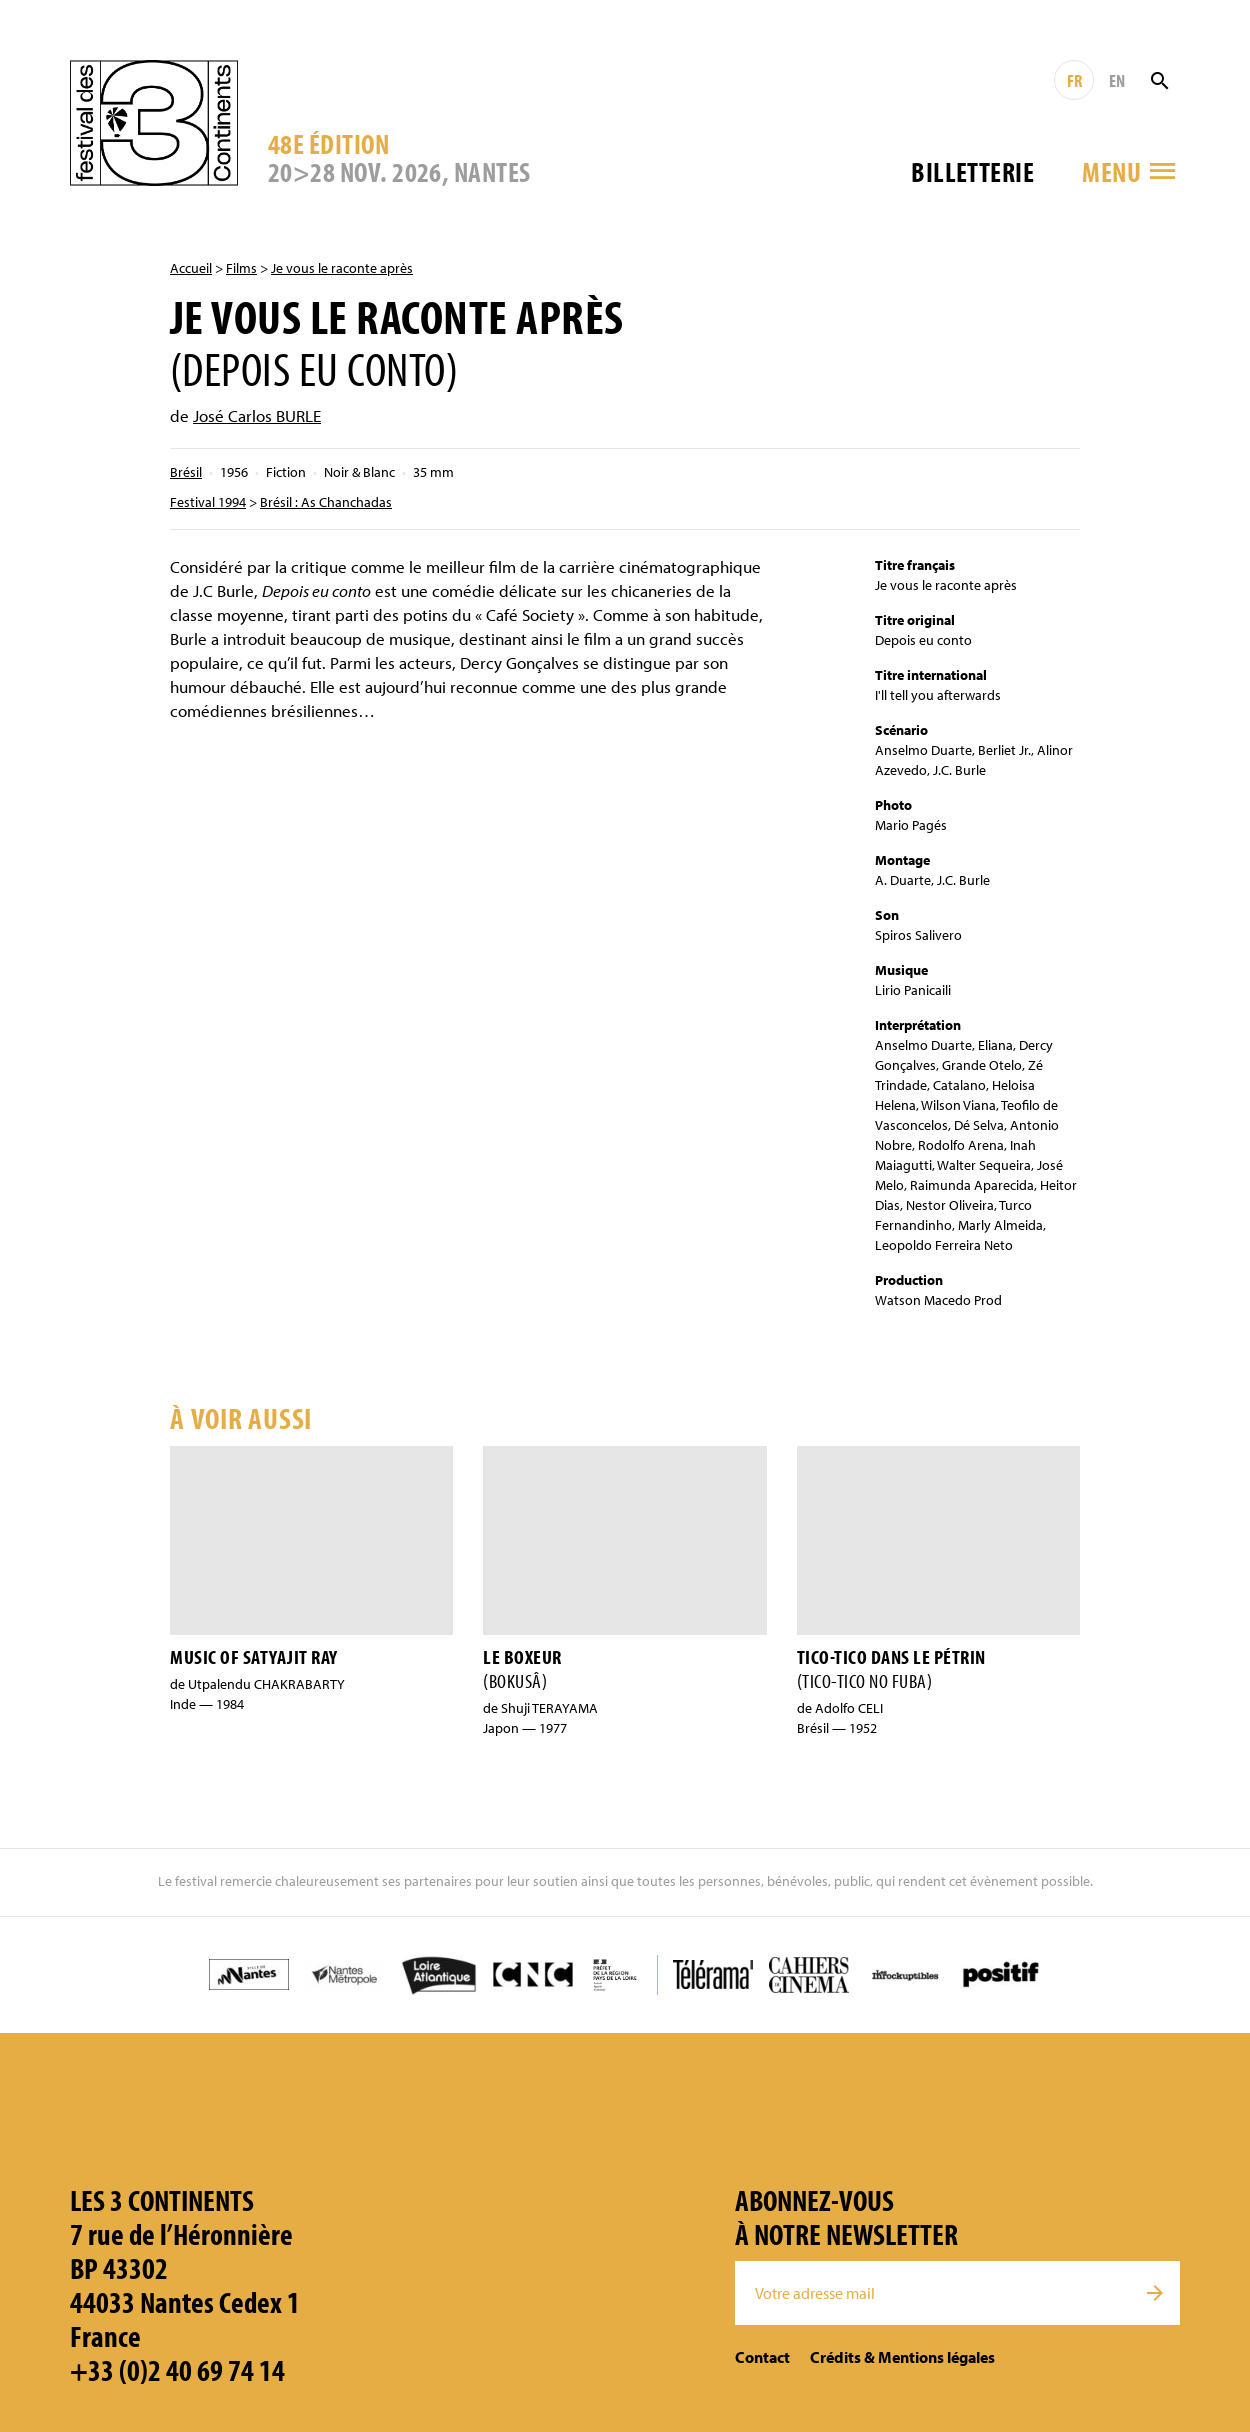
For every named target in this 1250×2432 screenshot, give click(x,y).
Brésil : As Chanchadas (326, 502)
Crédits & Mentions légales (902, 2357)
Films (241, 268)
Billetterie (972, 171)
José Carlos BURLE (257, 415)
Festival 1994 (208, 502)
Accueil (191, 268)
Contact (762, 2357)
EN (1117, 80)
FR (1074, 80)
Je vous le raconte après (342, 268)
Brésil (186, 472)
